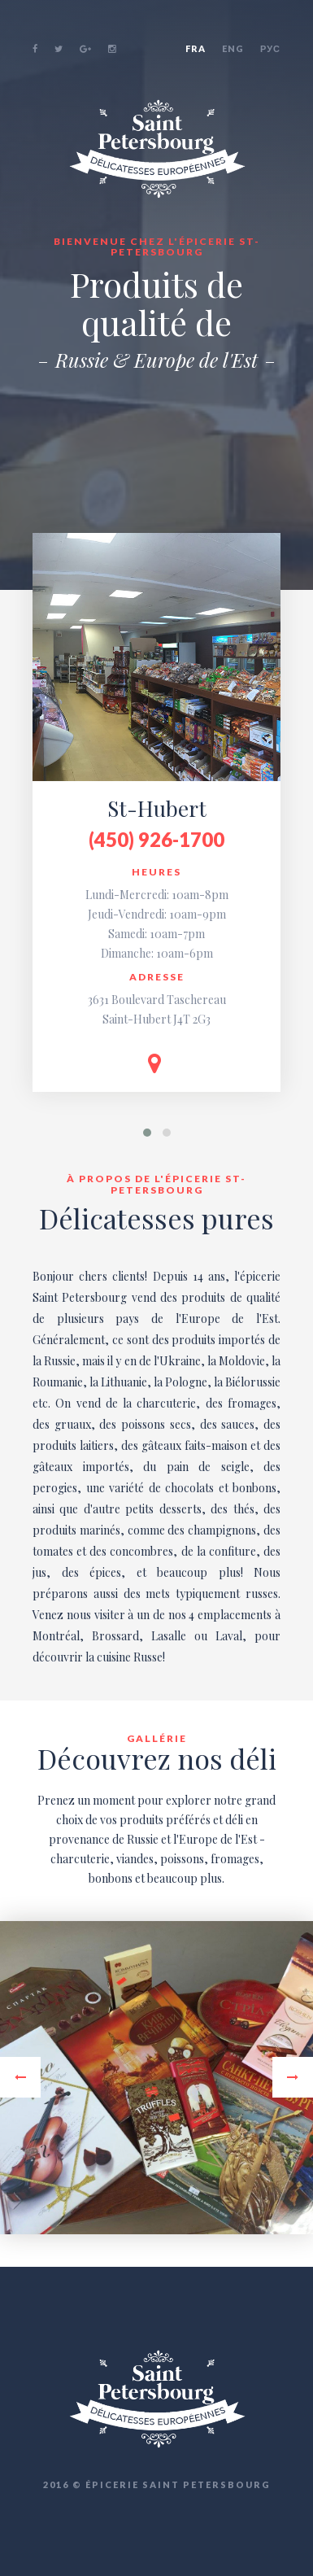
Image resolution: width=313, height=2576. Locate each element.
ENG (233, 48)
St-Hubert (156, 808)
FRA (195, 48)
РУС (270, 48)
